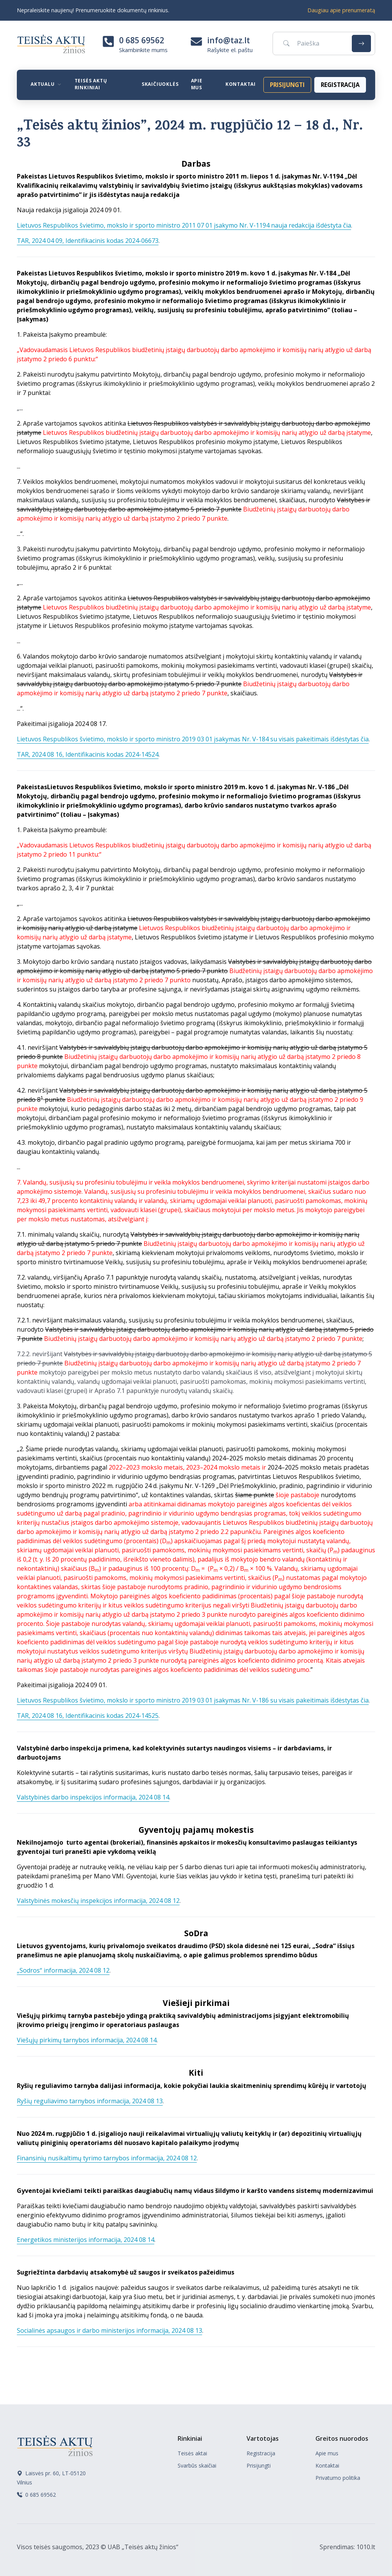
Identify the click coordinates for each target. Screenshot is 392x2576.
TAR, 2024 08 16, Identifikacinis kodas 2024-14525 (87, 1715)
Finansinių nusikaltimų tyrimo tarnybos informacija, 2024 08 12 (107, 2158)
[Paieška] (311, 43)
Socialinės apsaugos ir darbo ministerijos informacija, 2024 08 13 (109, 2330)
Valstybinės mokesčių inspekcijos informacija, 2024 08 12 (98, 1900)
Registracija (261, 2453)
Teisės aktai (192, 2453)
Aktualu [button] (43, 84)
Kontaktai (240, 84)
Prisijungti (259, 2465)
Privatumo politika (337, 2477)
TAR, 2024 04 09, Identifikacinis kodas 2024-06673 (87, 240)
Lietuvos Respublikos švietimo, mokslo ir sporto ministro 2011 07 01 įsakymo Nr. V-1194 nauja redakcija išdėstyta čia (184, 225)
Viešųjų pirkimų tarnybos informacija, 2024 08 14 (87, 2040)
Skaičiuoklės (160, 84)
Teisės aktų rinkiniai (91, 84)
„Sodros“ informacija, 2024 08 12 (63, 1970)
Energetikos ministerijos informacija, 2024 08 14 (85, 2239)
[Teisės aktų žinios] (55, 2445)
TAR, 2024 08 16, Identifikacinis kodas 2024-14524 (87, 754)
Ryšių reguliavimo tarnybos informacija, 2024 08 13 (90, 2101)
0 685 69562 (141, 40)
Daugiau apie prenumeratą (341, 10)
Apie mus (197, 84)
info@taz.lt (228, 40)
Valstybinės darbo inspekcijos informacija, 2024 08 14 (93, 1797)
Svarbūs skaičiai (197, 2465)
